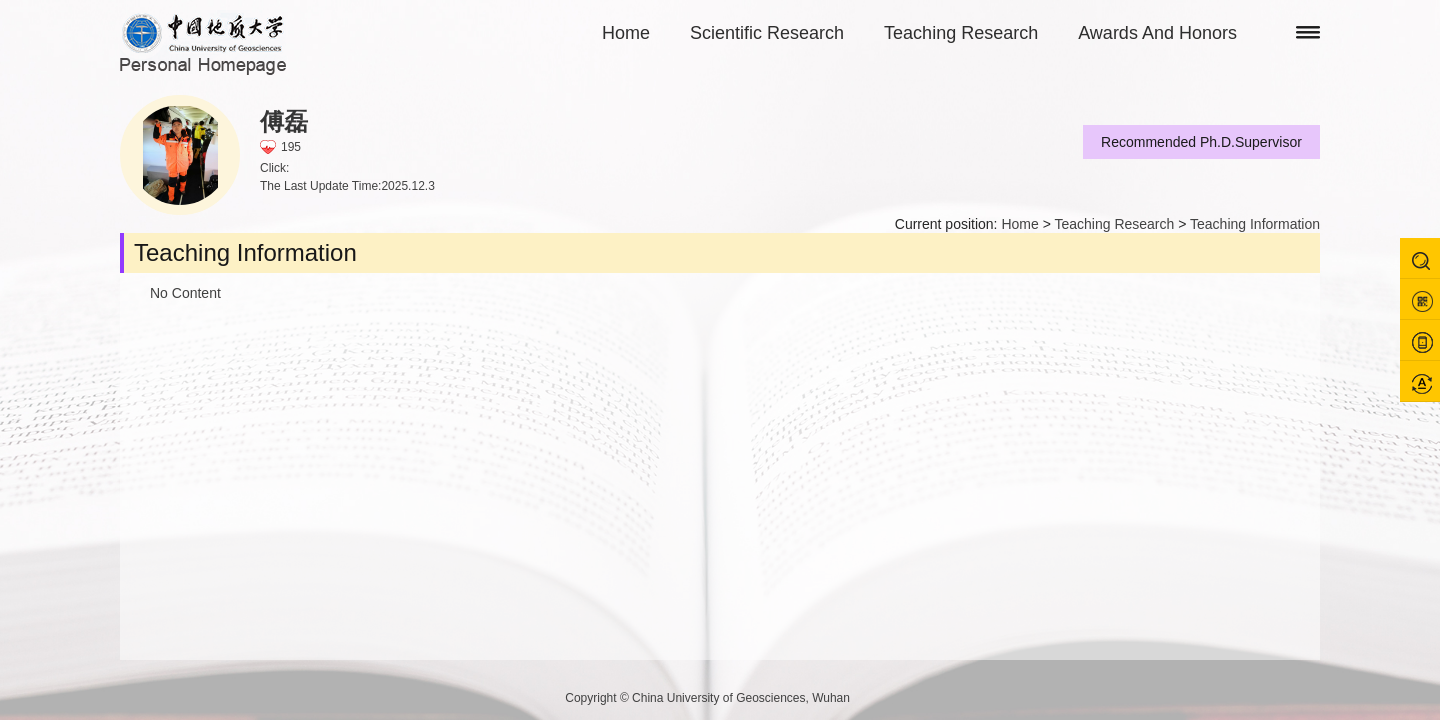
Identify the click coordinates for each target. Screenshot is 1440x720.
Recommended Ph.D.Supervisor (1201, 142)
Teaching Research (961, 33)
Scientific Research (767, 33)
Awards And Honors (1157, 33)
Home (626, 33)
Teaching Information (1255, 224)
